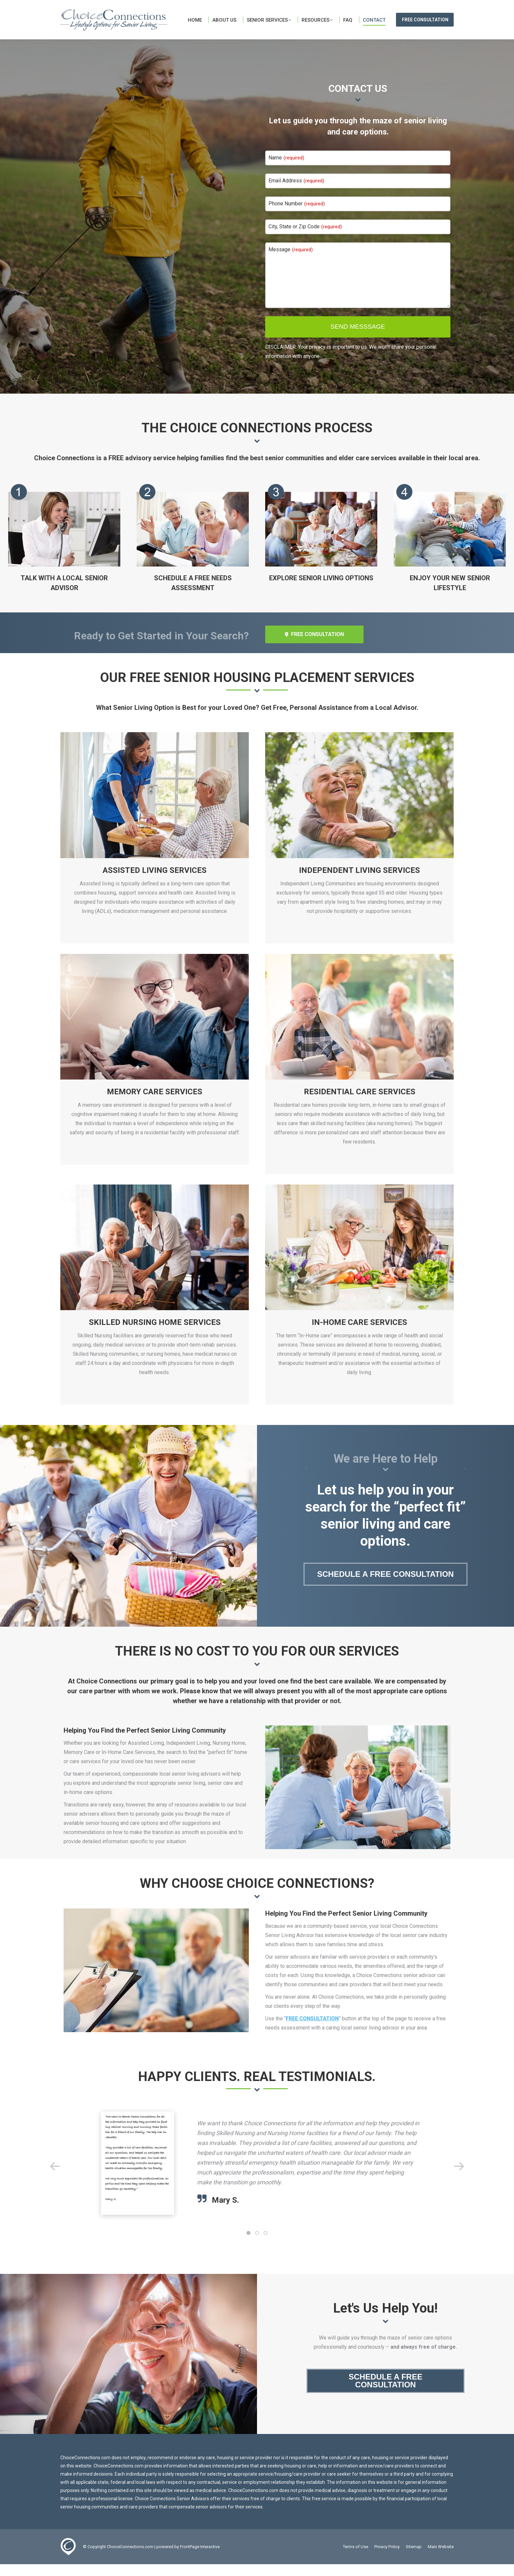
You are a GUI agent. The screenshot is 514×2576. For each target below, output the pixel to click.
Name (286, 169)
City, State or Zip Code (305, 238)
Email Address (296, 192)
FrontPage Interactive (200, 2558)
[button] (55, 2178)
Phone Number (296, 215)
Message (290, 261)
